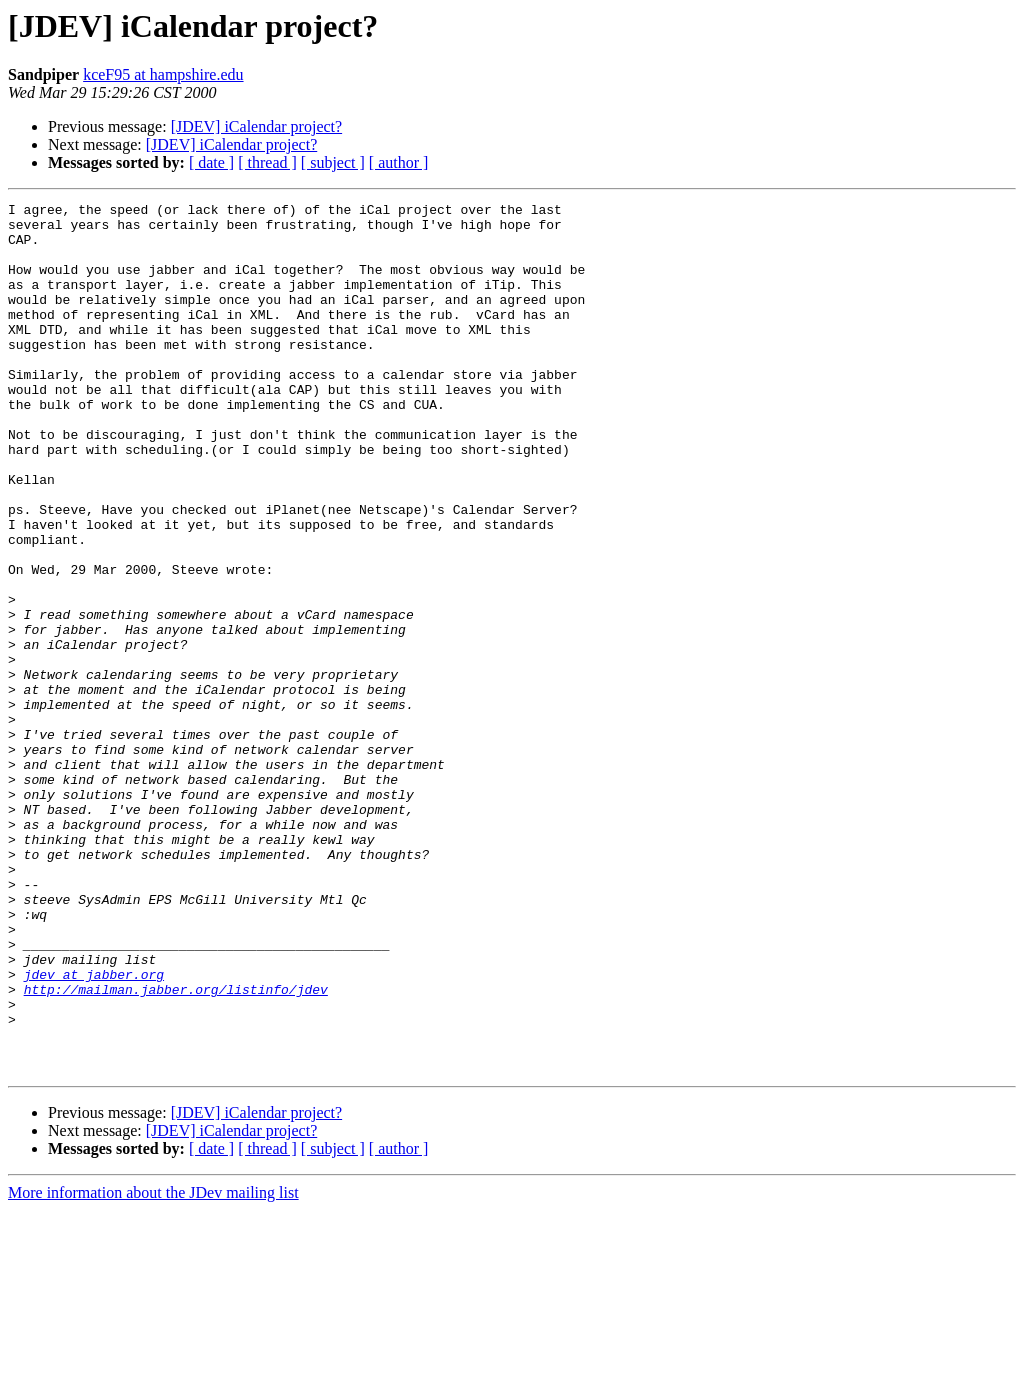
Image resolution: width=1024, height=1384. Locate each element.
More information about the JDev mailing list (153, 1366)
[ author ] (399, 162)
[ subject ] (333, 162)
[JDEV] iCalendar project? (256, 126)
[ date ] (211, 162)
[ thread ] (267, 162)
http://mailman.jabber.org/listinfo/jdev (176, 1148)
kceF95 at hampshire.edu (163, 74)
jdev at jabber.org (94, 1130)
